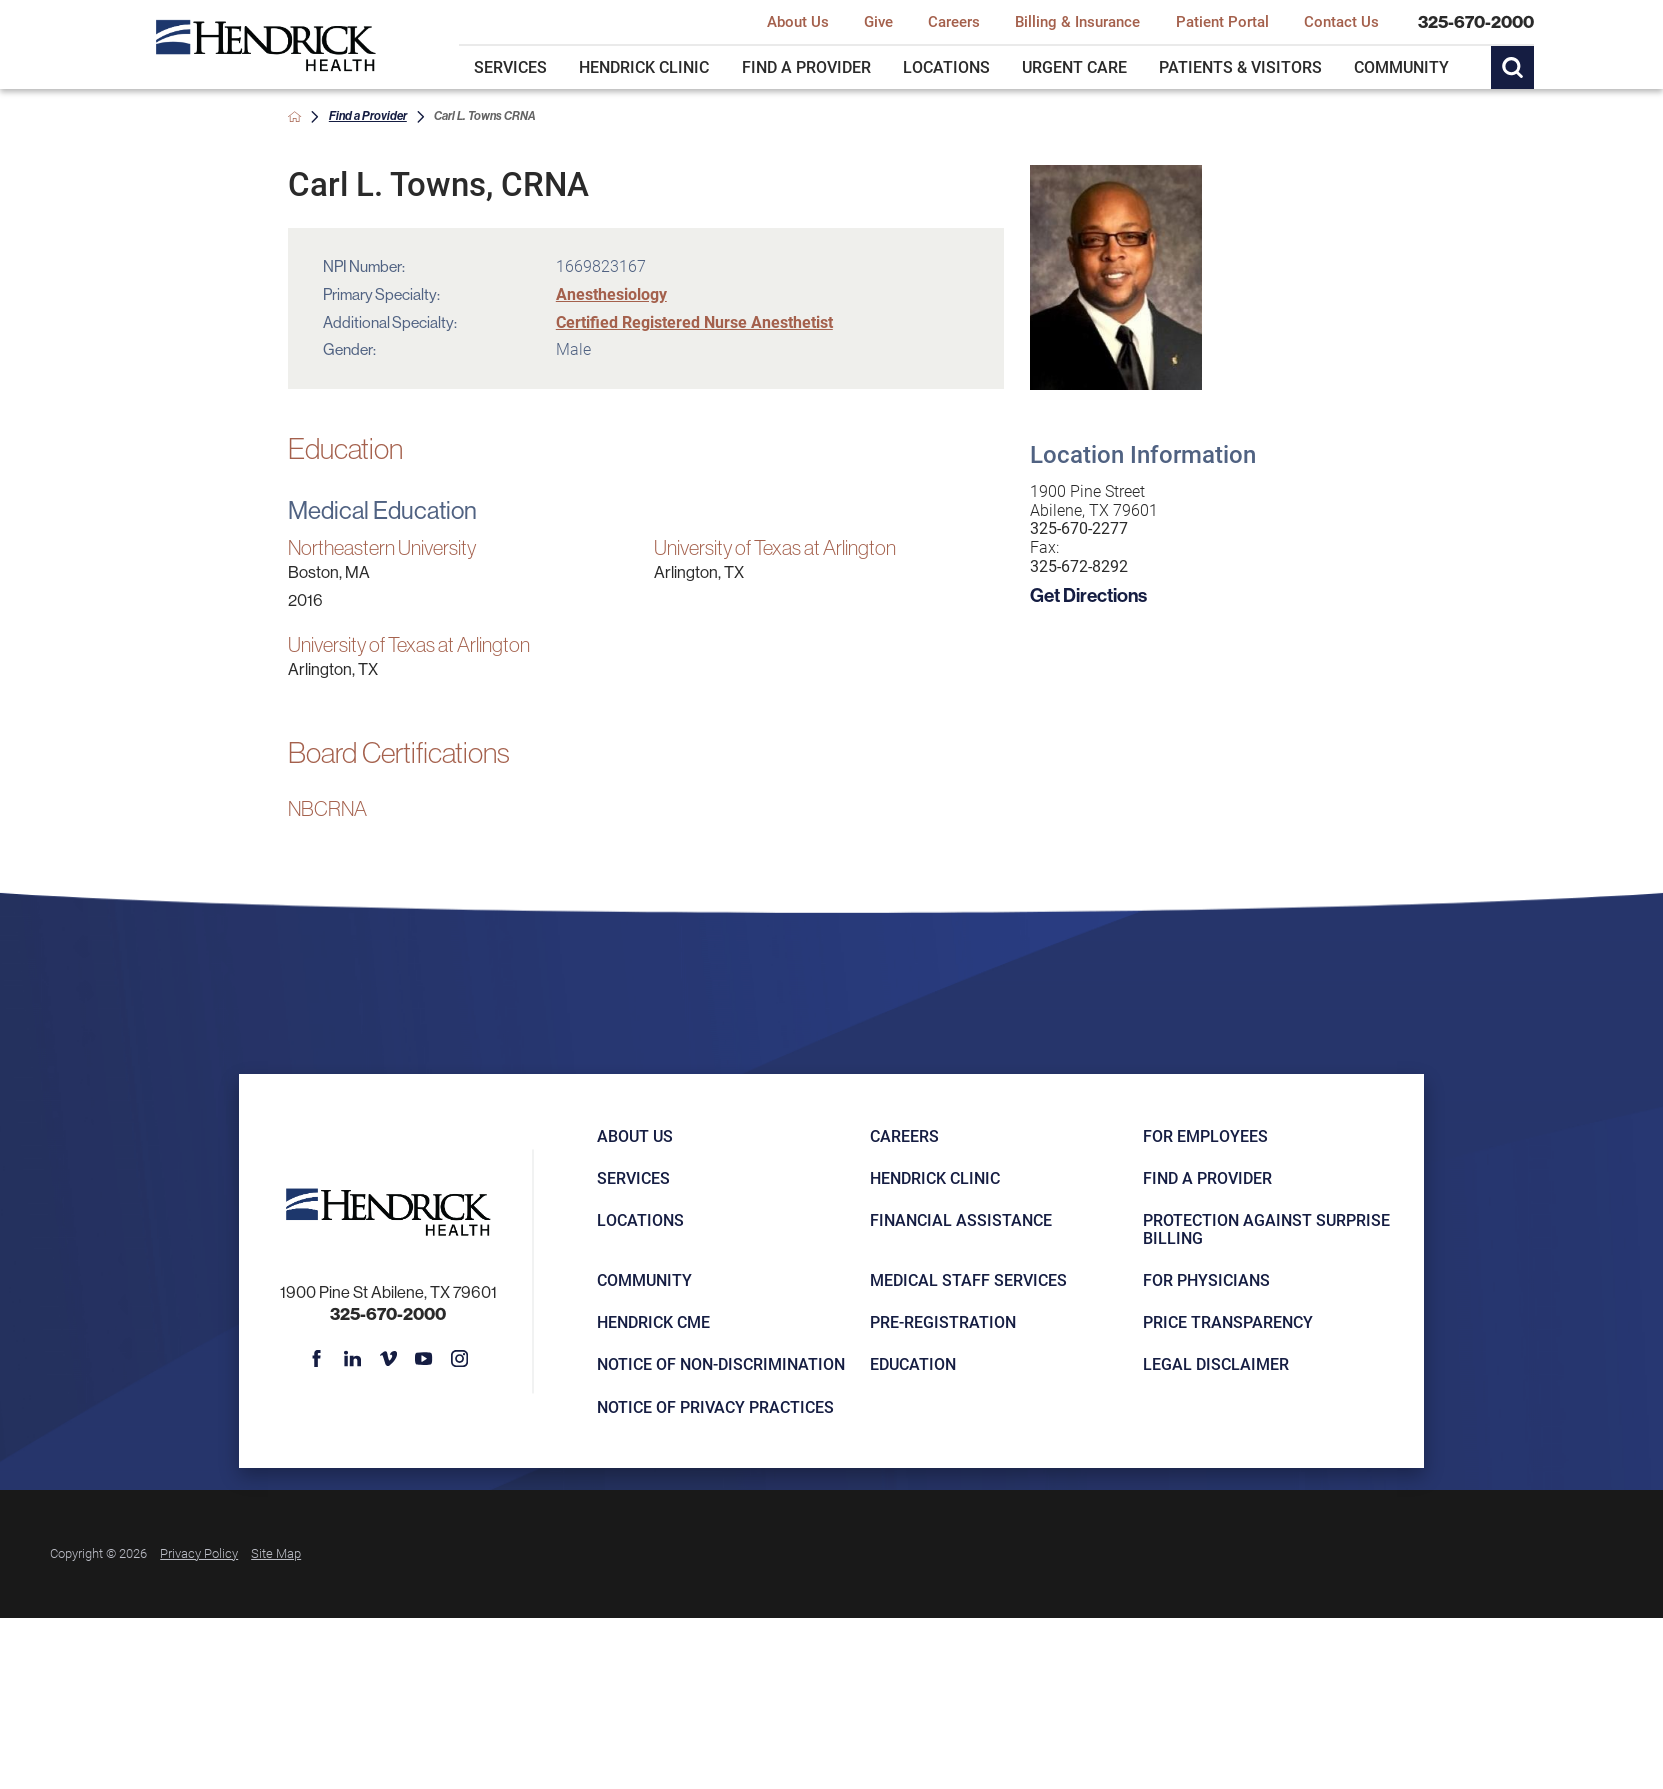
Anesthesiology (611, 294)
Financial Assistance (961, 1220)
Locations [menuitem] (946, 67)
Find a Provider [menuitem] (806, 67)
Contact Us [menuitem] (1341, 22)
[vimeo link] (388, 1359)
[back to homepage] (294, 116)
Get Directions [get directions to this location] (1088, 595)
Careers (904, 1136)
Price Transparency (1228, 1322)
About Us (635, 1136)
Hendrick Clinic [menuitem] (644, 67)
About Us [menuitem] (798, 22)
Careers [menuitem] (954, 22)
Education (913, 1364)
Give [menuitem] (878, 22)
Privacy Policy (199, 1553)
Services (633, 1178)
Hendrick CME (653, 1322)
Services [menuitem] (510, 67)
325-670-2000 (1476, 22)
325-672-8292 (1079, 566)
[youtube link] (424, 1359)
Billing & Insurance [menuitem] (1077, 22)
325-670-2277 (1079, 528)
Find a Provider (368, 115)
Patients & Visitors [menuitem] (1240, 67)
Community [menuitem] (1401, 67)
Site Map (276, 1553)
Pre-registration (943, 1322)
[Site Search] (1512, 67)
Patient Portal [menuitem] (1222, 22)
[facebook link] (316, 1359)
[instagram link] (460, 1359)
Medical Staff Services (968, 1280)
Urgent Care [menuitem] (1074, 67)
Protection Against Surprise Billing (1266, 1229)
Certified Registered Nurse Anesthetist (694, 322)
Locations (640, 1220)
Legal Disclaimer (1216, 1364)
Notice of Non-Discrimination (721, 1364)
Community (644, 1280)
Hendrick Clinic (935, 1178)
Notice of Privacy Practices (715, 1407)
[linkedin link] (352, 1359)
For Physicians (1206, 1280)
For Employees (1205, 1136)
